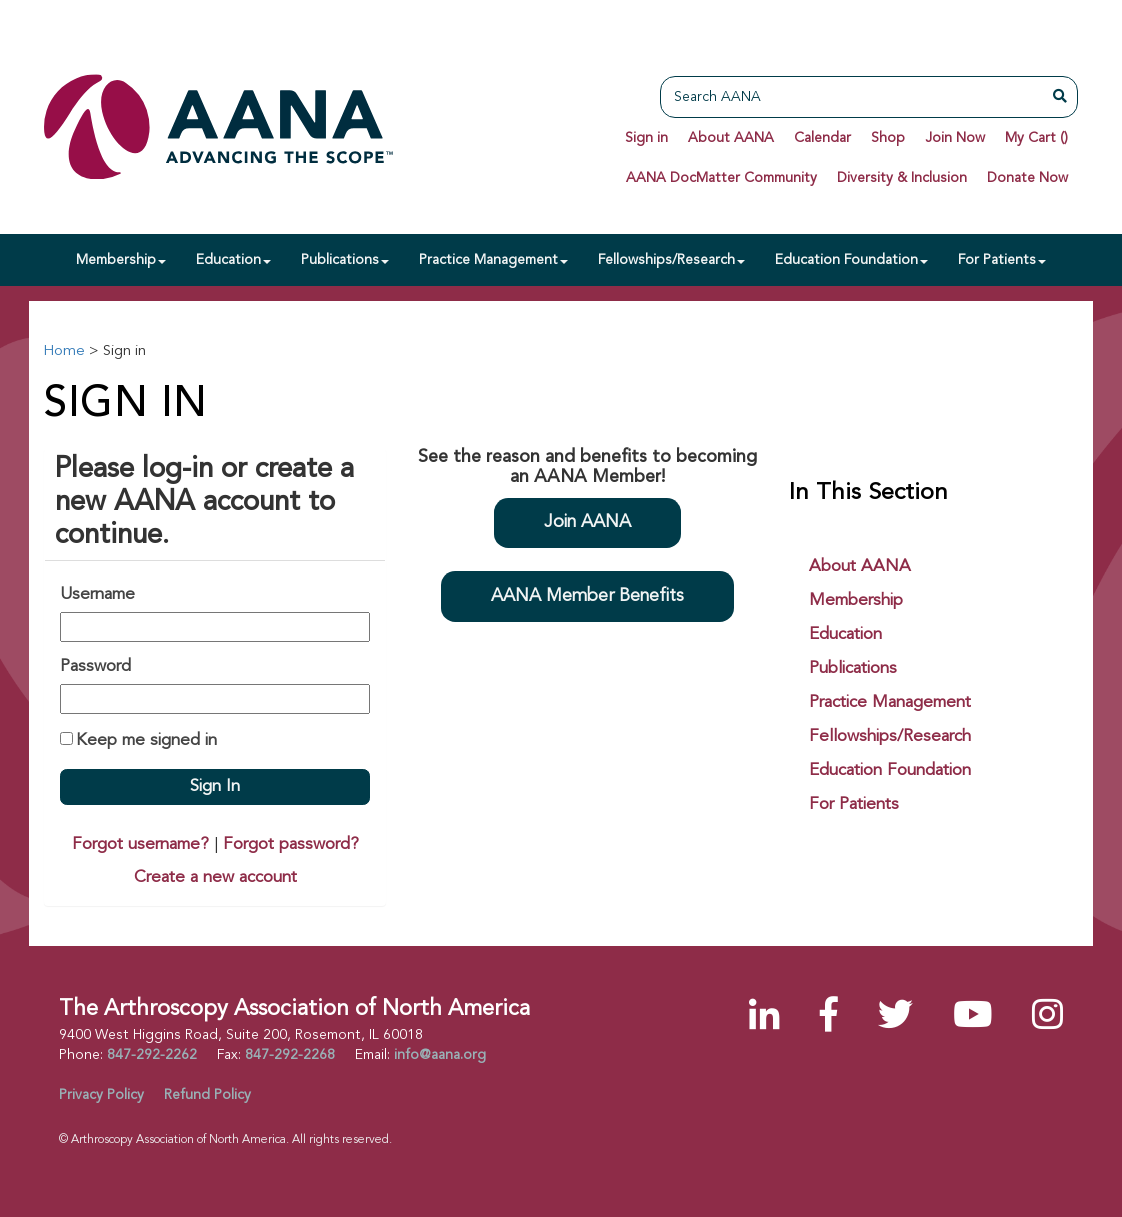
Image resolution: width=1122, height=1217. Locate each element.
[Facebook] (829, 1018)
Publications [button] (345, 260)
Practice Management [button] (493, 260)
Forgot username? (140, 844)
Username (97, 594)
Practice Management (890, 702)
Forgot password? (291, 844)
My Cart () (1036, 138)
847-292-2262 (152, 1055)
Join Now (955, 138)
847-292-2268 (290, 1055)
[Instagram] (1047, 1018)
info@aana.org (440, 1055)
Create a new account (215, 877)
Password (95, 666)
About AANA (731, 138)
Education (845, 634)
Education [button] (233, 260)
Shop (888, 138)
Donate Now (1027, 178)
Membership (856, 600)
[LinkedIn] (764, 1018)
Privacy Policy (101, 1095)
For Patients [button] (1002, 260)
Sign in (646, 138)
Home (64, 351)
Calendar (822, 138)
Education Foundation (890, 770)
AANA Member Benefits (587, 596)
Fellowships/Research (890, 736)
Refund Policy (207, 1095)
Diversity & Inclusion (902, 178)
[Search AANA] (857, 97)
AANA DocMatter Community (721, 178)
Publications (853, 668)
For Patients (854, 804)
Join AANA (587, 522)
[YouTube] (972, 1018)
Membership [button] (121, 260)
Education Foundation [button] (851, 260)
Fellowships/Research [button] (671, 260)
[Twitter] (895, 1018)
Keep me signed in (146, 740)
